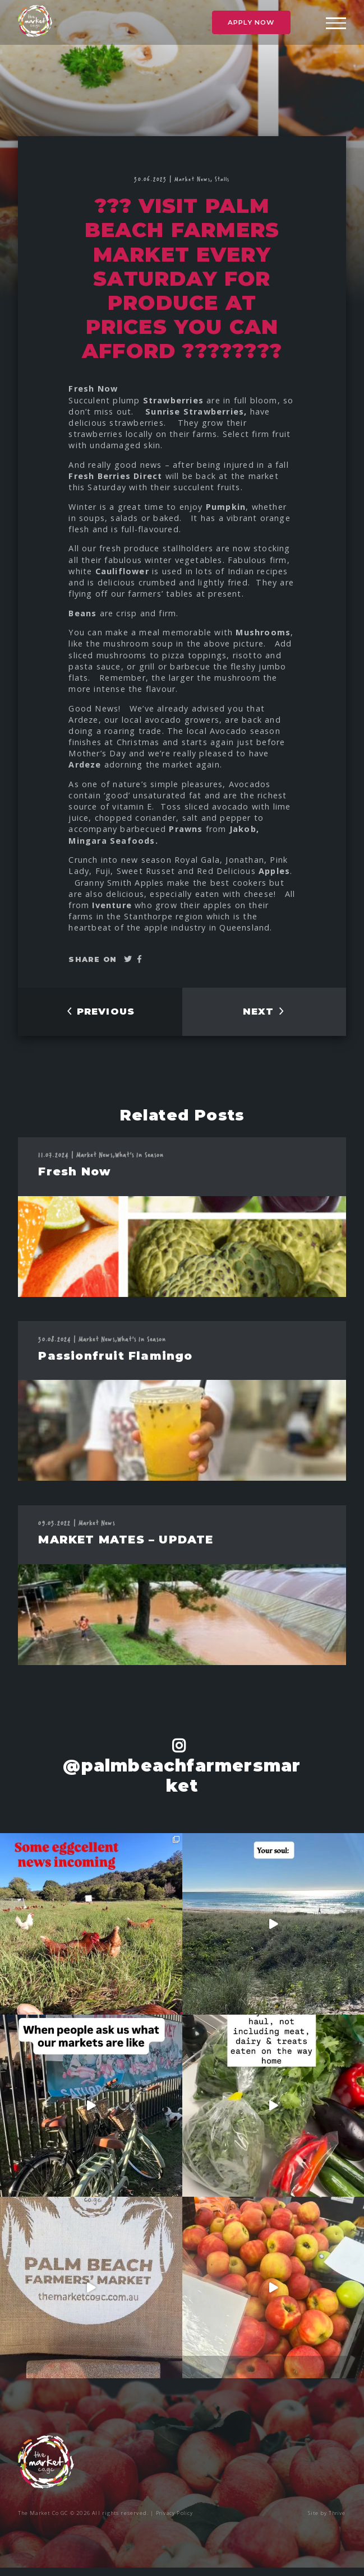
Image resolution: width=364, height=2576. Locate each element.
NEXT (263, 1014)
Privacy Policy (176, 2521)
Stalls (223, 178)
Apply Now (251, 23)
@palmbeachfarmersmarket (182, 1784)
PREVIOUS (100, 1014)
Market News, (194, 178)
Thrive (336, 2521)
